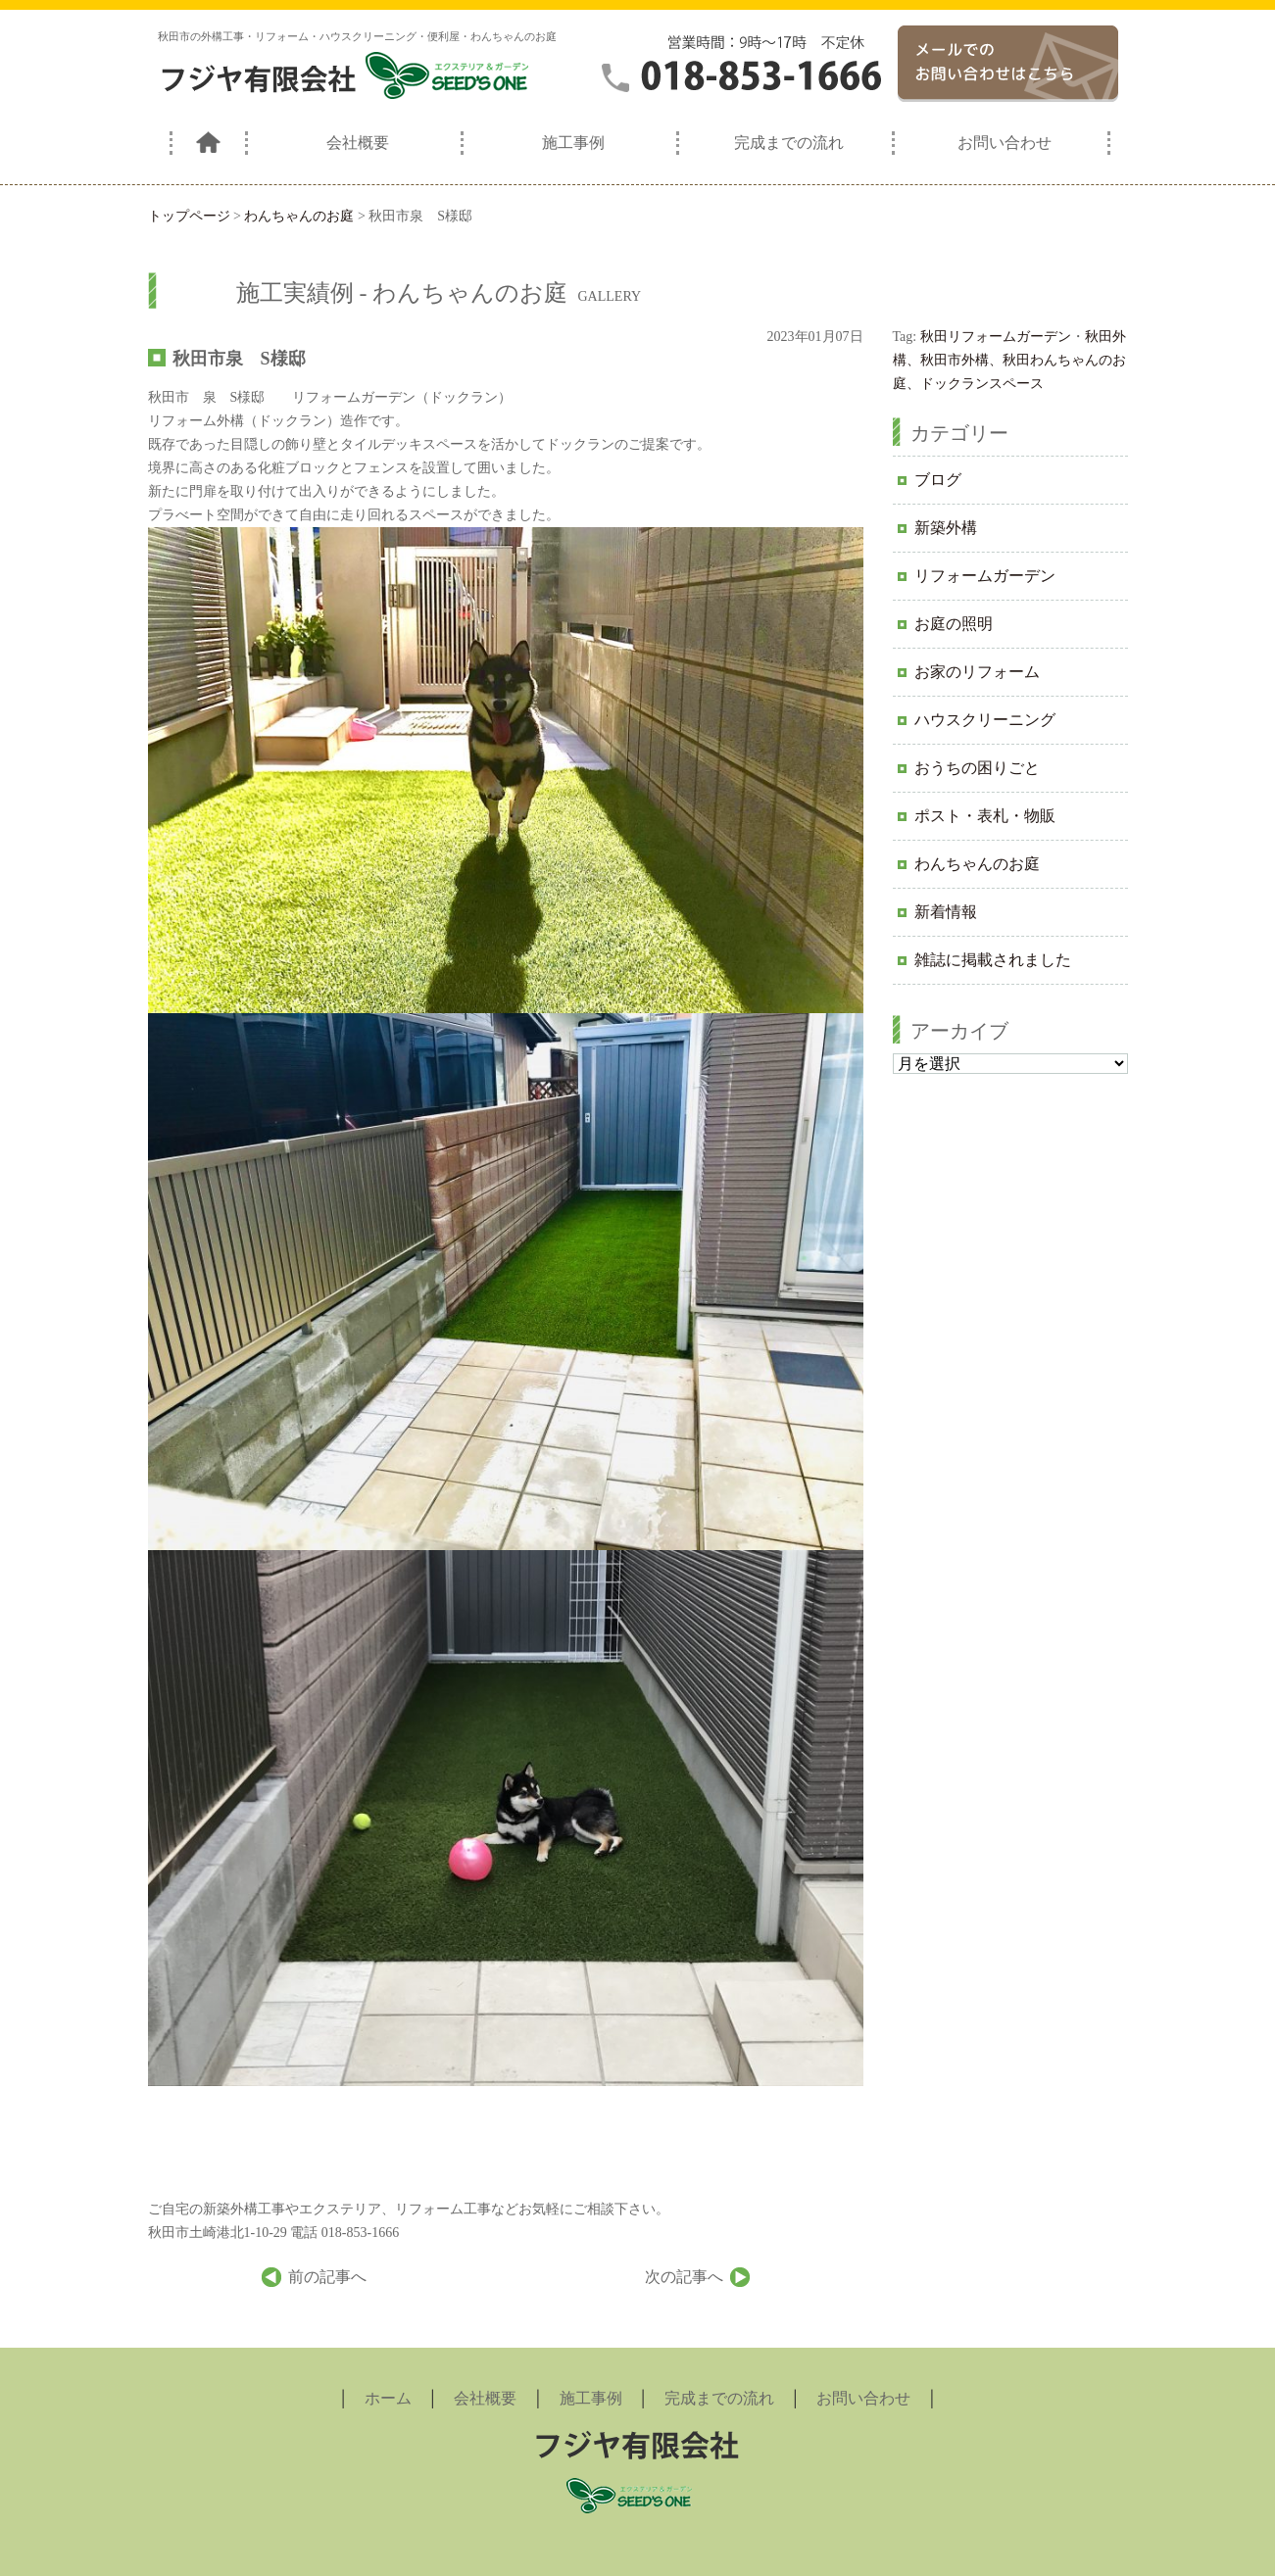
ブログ (937, 479)
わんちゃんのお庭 (977, 863)
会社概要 (357, 142)
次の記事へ (684, 2276)
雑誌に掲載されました (992, 959)
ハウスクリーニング (984, 719)
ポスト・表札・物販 (984, 815)
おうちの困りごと (977, 767)
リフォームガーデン (984, 575)
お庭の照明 (953, 623)
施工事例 (573, 142)
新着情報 (945, 911)
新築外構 (945, 527)
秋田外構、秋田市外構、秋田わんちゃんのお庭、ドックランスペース (1009, 360)
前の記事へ (327, 2276)
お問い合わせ (1004, 142)
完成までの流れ (789, 142)
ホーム (388, 2398)
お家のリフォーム (977, 671)
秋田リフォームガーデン (995, 336)
